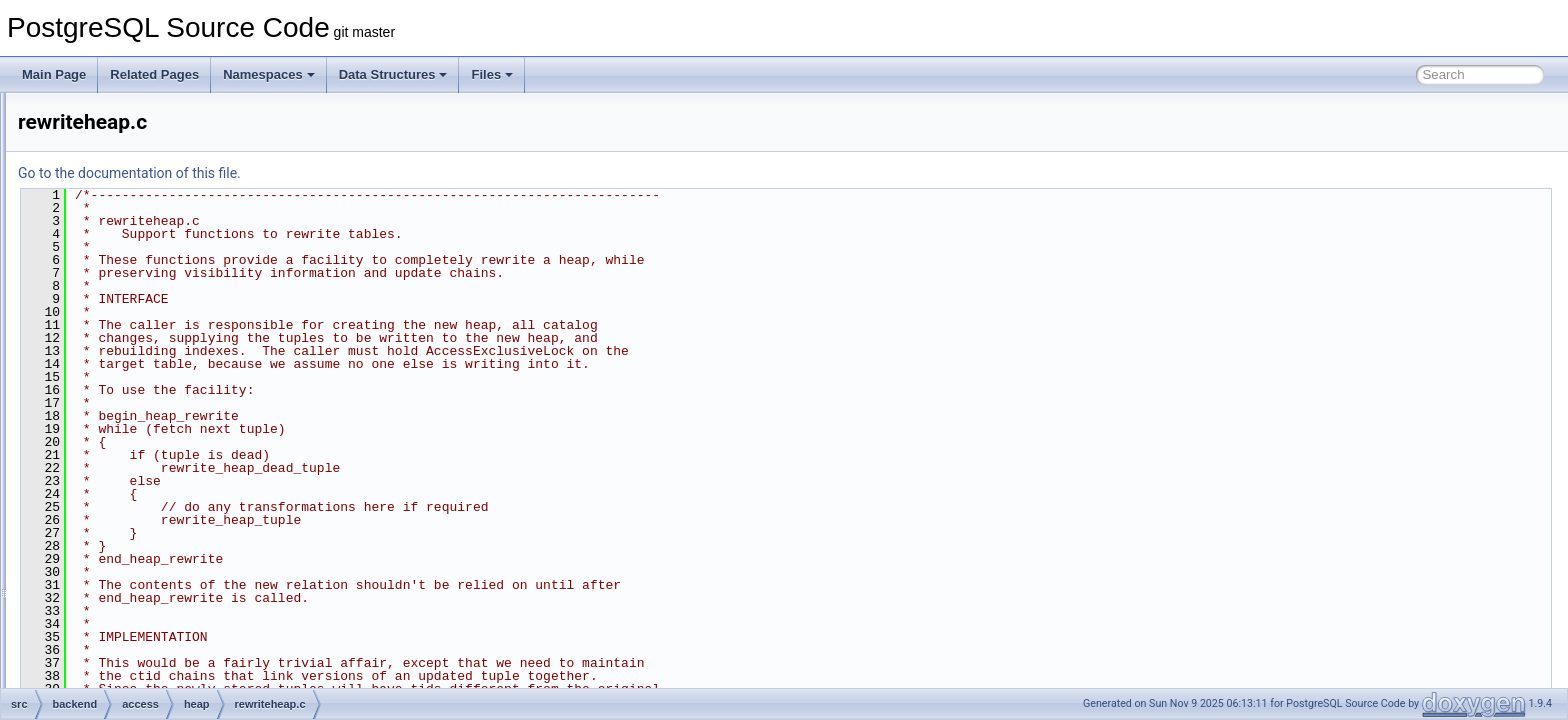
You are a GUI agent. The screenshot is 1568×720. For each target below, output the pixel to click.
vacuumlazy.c (166, 422)
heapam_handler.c (179, 268)
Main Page (54, 74)
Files (492, 74)
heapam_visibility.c (180, 290)
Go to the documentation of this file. (379, 173)
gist (123, 180)
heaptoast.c (161, 334)
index (128, 466)
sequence (140, 532)
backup (117, 664)
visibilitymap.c (167, 444)
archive (117, 642)
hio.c (142, 356)
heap (127, 224)
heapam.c (156, 246)
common (137, 136)
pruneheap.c (163, 378)
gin (122, 158)
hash (127, 202)
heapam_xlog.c (170, 312)
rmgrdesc (139, 510)
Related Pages (154, 74)
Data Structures (393, 74)
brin (124, 114)
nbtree (131, 488)
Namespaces (269, 74)
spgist (129, 554)
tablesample (146, 598)
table (127, 576)
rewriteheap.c (166, 400)
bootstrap (123, 686)
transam (135, 620)
